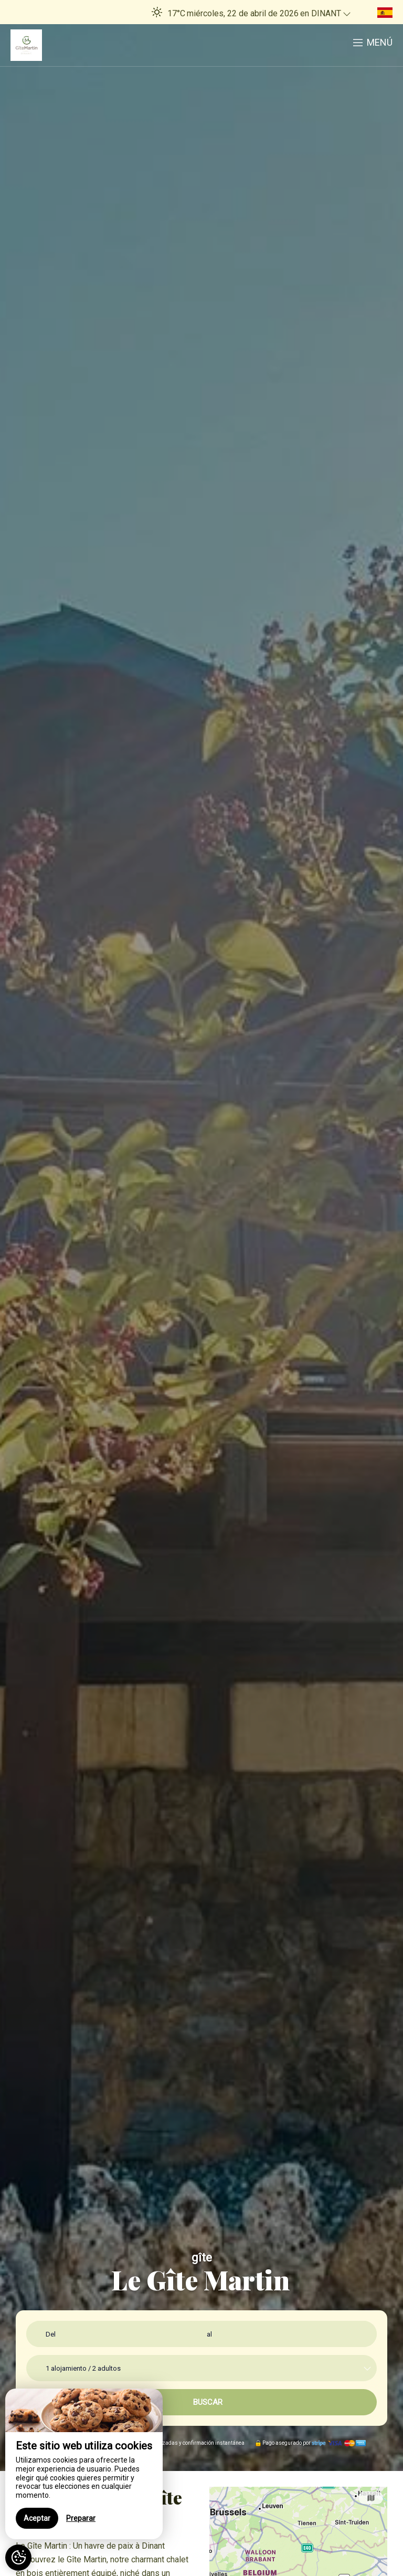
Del (51, 2334)
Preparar (81, 2518)
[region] (84, 2464)
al (209, 2334)
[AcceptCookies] (18, 2557)
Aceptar (37, 2518)
